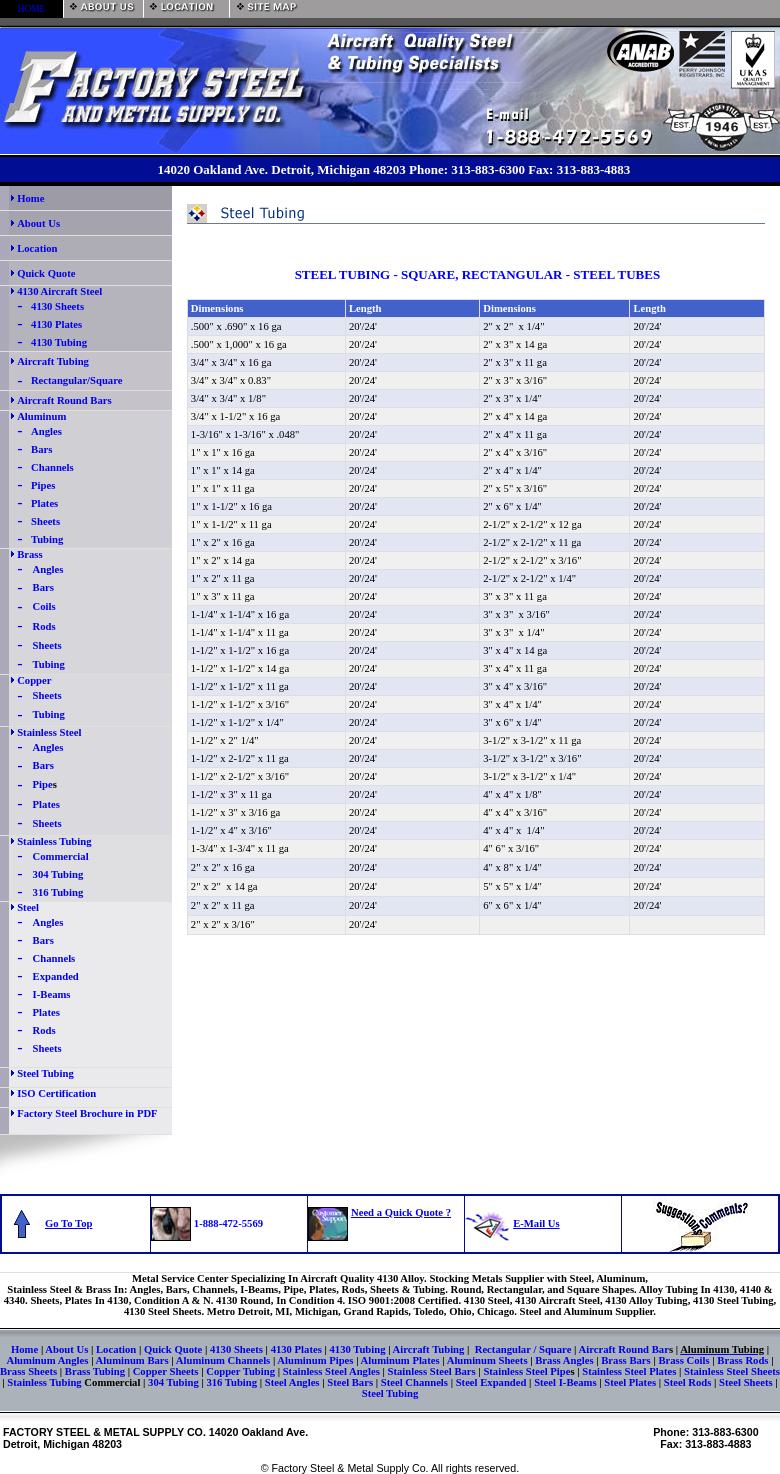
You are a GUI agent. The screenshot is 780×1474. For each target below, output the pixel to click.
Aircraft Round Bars (64, 400)
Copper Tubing (240, 1371)
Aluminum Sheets (487, 1360)
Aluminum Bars (132, 1360)
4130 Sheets (57, 306)
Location (116, 1349)
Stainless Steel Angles (331, 1371)
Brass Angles (564, 1360)
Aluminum (41, 416)
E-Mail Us (536, 1223)
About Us (66, 1349)
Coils (44, 606)
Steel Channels (416, 1382)
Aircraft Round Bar (624, 1349)
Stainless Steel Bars (431, 1371)
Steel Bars (350, 1382)
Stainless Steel (49, 732)
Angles (46, 431)
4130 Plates (56, 324)
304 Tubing (58, 874)
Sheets (45, 521)
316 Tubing (58, 892)
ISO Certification (56, 1093)
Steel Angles (292, 1382)
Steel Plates (630, 1382)
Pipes (43, 485)
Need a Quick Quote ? (401, 1212)
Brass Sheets (28, 1371)
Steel (28, 907)
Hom (22, 1349)
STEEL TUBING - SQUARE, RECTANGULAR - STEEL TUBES (475, 274)
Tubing (47, 539)
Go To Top (68, 1223)
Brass (29, 554)
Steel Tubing (45, 1073)
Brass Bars (625, 1360)
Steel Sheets (744, 1382)
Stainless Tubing (54, 841)
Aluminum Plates (400, 1360)
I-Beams (52, 994)
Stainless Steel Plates (629, 1371)
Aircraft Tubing (53, 361)
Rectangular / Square (523, 1349)
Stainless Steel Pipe (526, 1371)
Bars (41, 449)
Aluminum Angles (48, 1360)
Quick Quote (173, 1349)
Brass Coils (683, 1360)
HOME (31, 9)
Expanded (56, 976)
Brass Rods (744, 1360)
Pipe (43, 784)
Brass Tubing (95, 1371)
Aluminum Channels (223, 1360)
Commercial (61, 856)
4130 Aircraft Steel (59, 291)
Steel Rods (689, 1382)
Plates (44, 503)
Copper (34, 680)
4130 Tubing (59, 342)
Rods (44, 626)
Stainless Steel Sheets (730, 1371)
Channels (52, 467)
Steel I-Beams (565, 1382)
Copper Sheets (166, 1371)
